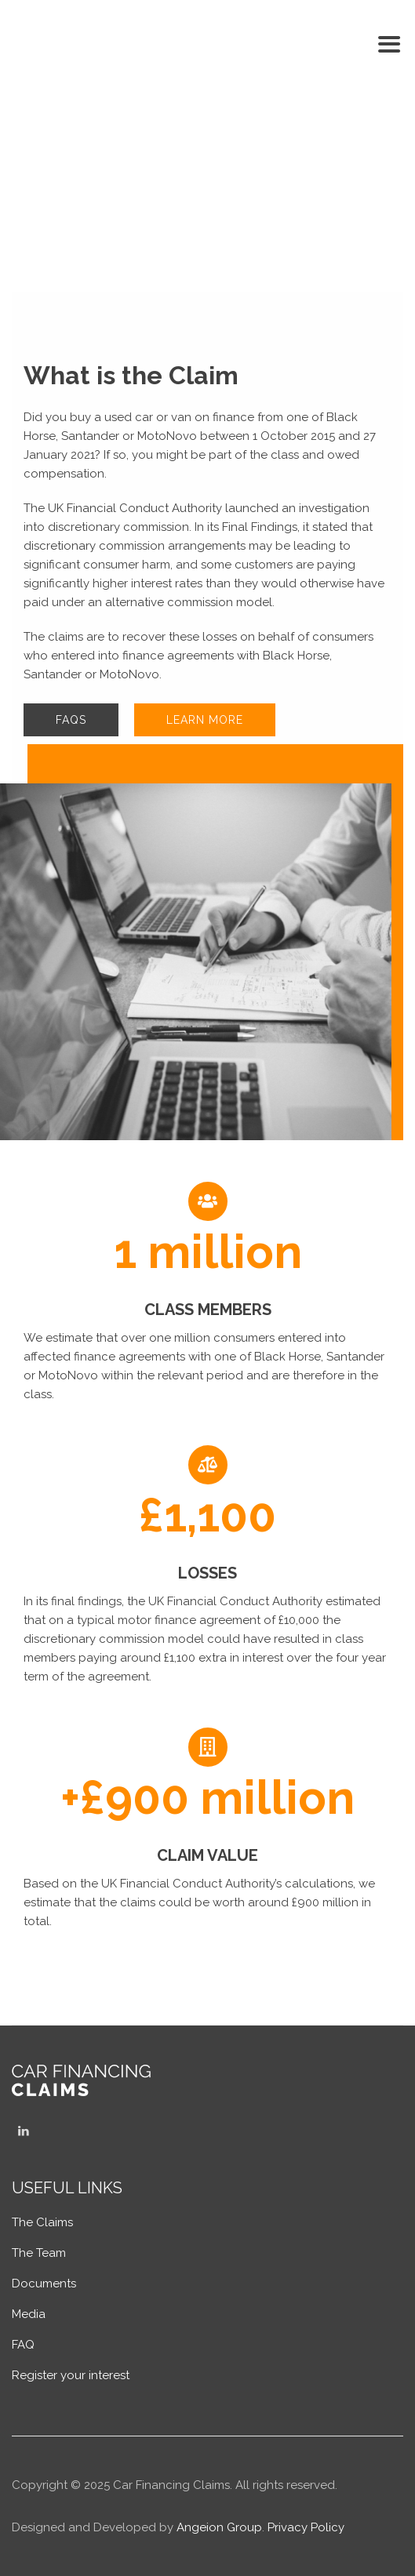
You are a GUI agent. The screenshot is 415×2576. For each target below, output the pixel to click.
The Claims (42, 2222)
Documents (44, 2283)
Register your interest (70, 2375)
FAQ (23, 2345)
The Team (39, 2253)
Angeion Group (219, 2527)
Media (29, 2314)
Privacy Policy (306, 2527)
